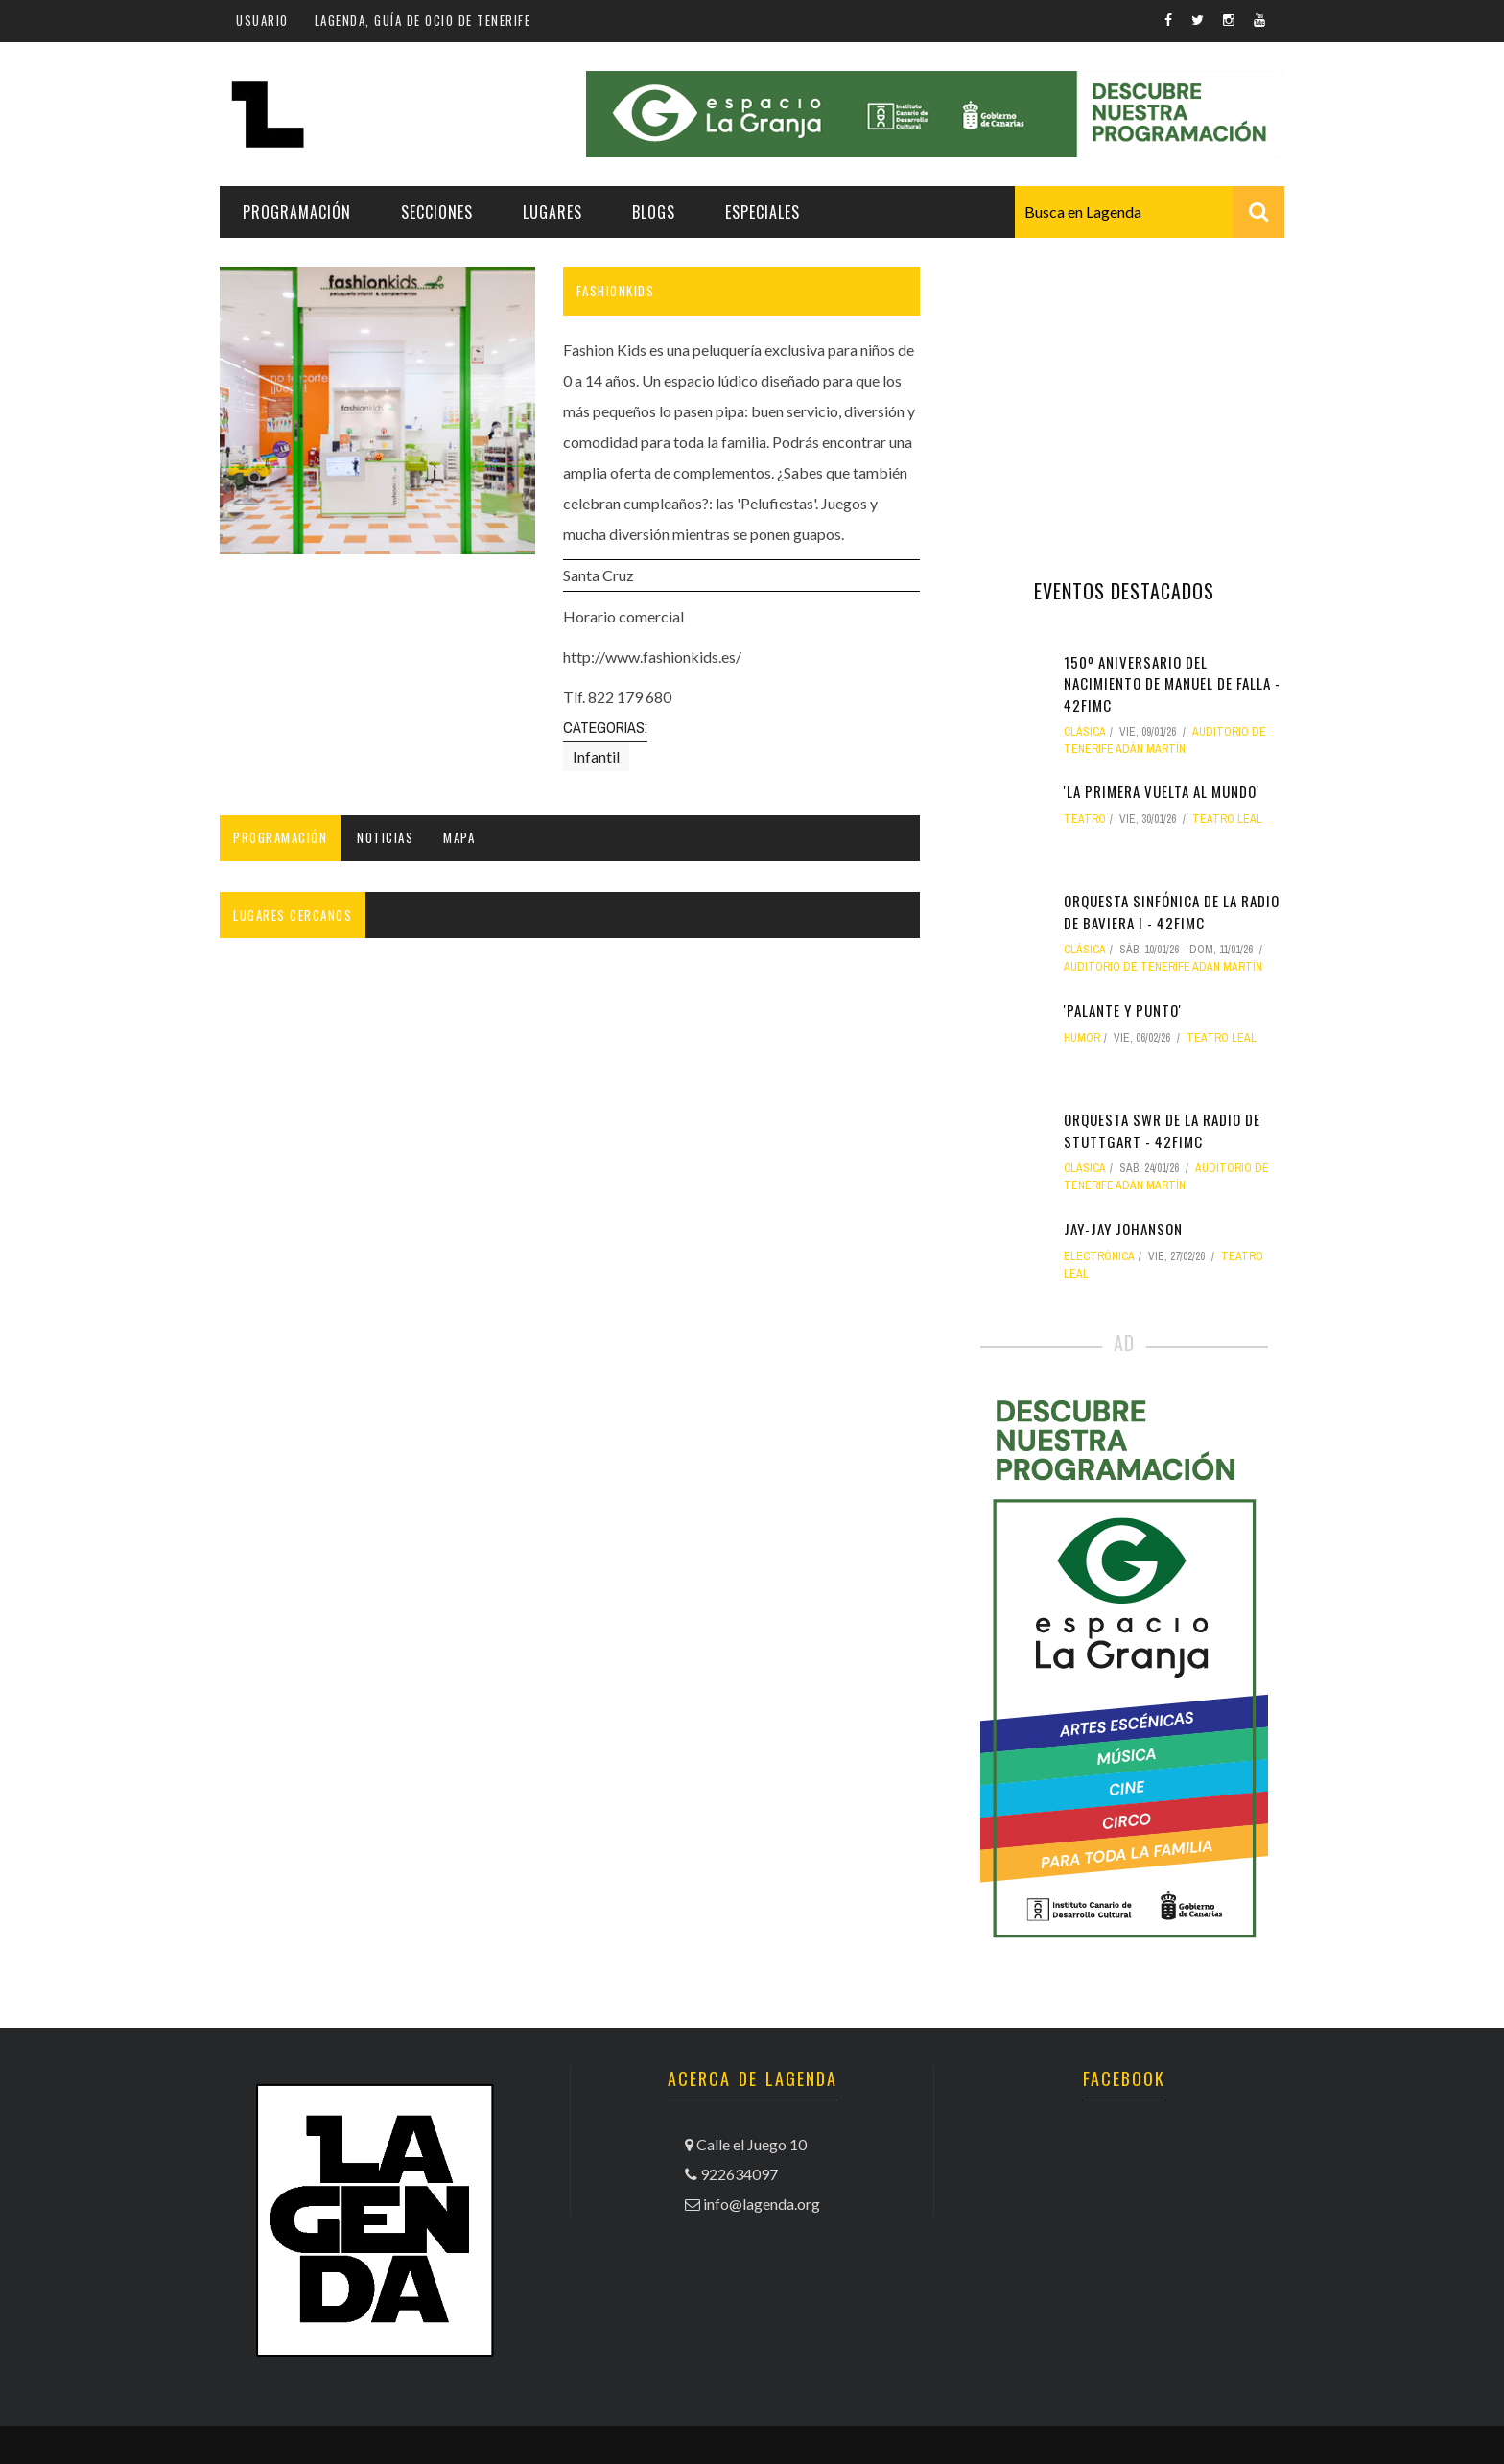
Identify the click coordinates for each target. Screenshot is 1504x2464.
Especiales (762, 211)
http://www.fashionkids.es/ (652, 656)
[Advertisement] (1124, 386)
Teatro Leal (1227, 819)
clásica (1085, 731)
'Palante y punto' (1123, 1010)
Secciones (437, 211)
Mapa (459, 837)
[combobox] (1149, 212)
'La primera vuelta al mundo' (1161, 791)
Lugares (552, 211)
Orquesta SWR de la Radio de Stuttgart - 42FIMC (1162, 1130)
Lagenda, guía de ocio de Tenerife (423, 20)
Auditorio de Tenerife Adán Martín (1163, 966)
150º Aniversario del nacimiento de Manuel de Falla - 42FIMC (1172, 683)
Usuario (262, 20)
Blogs (653, 211)
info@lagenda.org (761, 2203)
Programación (297, 211)
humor (1082, 1037)
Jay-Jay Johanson (1123, 1228)
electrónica (1099, 1256)
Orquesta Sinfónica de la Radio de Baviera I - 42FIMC (1172, 911)
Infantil (596, 756)
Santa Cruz (598, 575)
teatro (1085, 819)
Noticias (385, 837)
